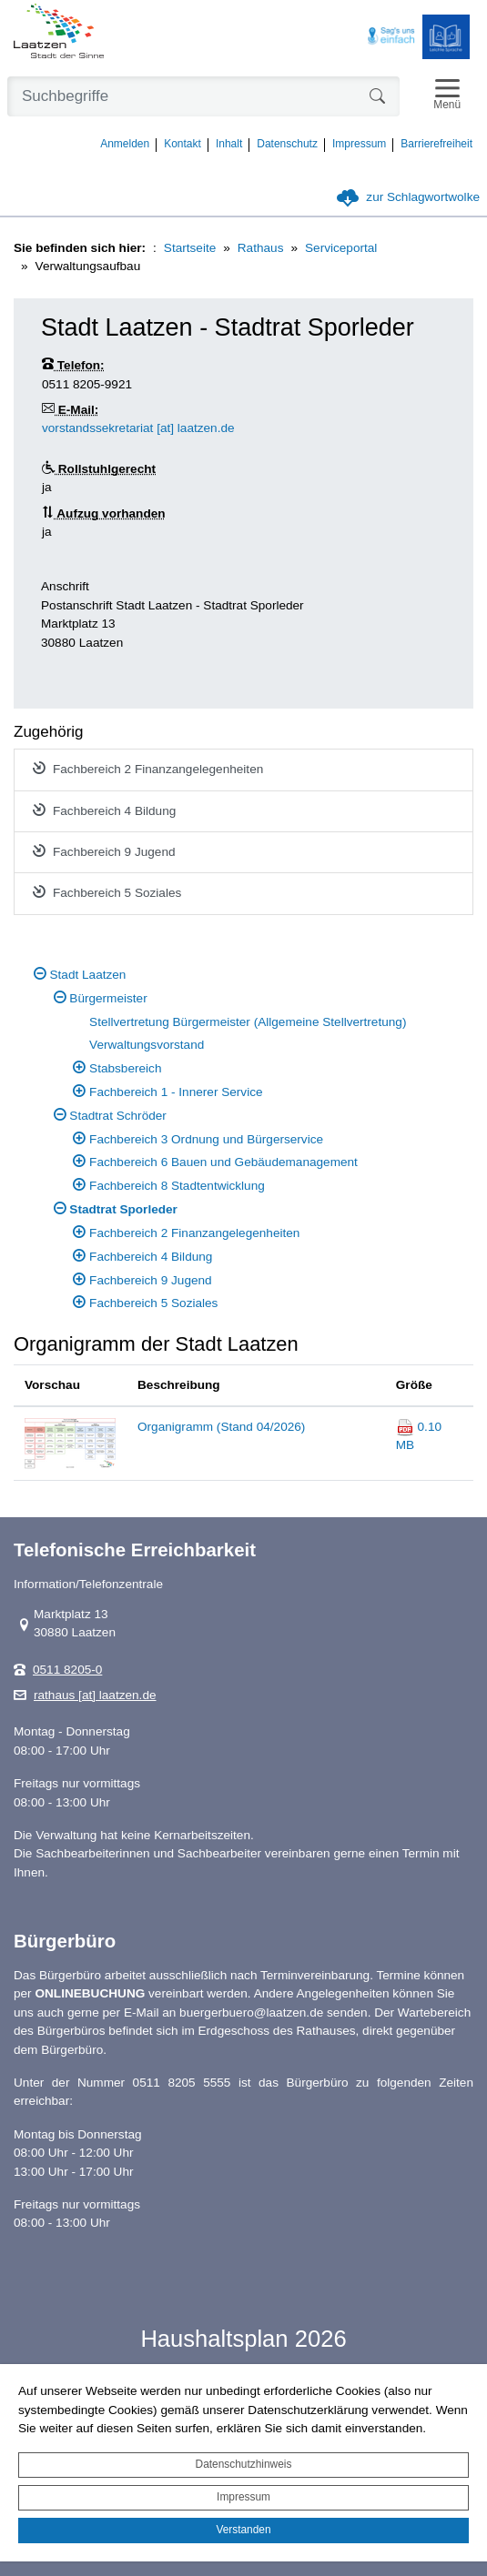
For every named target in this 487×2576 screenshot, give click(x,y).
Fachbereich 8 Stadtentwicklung (177, 1185)
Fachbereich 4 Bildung (104, 810)
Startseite (190, 248)
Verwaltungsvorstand (146, 1045)
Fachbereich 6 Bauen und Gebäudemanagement (223, 1162)
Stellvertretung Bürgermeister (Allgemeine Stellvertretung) (247, 1022)
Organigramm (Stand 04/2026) (221, 1427)
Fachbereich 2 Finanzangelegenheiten (148, 768)
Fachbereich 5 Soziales (107, 892)
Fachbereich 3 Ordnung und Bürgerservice (206, 1139)
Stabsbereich (125, 1068)
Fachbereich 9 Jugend (104, 851)
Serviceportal (341, 248)
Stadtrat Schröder (118, 1115)
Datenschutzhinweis (244, 2464)
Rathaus (261, 248)
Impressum (243, 2496)
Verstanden (243, 2529)
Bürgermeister (108, 998)
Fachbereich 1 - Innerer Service (175, 1092)
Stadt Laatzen (88, 974)
